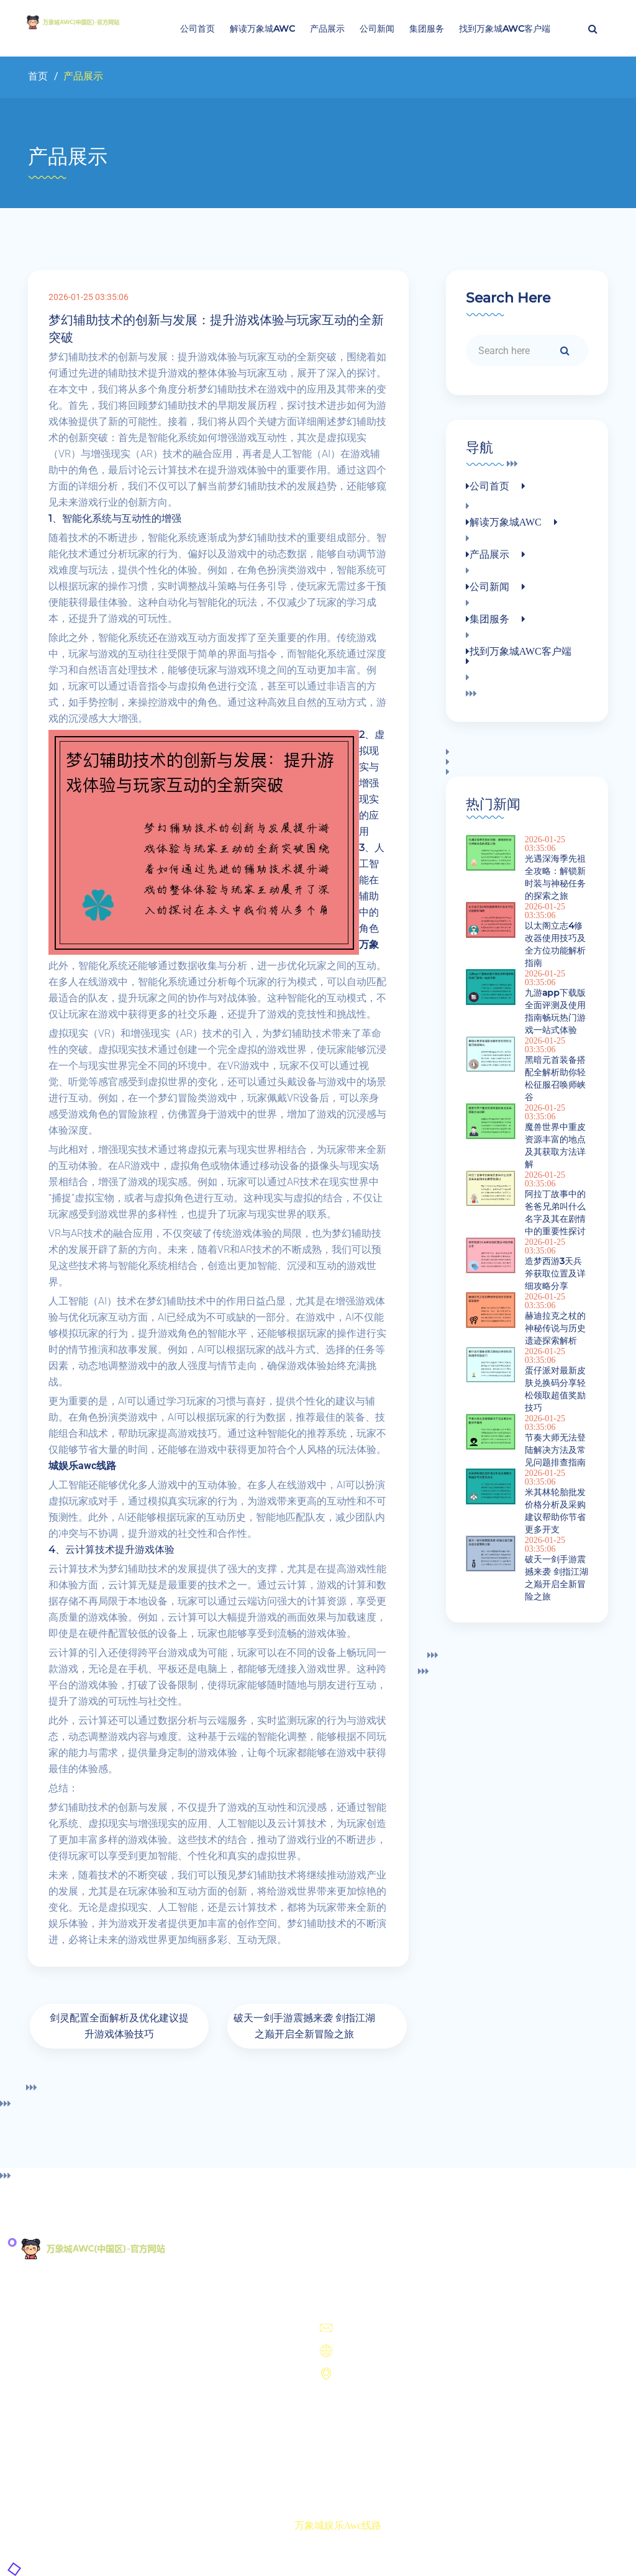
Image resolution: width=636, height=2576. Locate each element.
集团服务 (426, 28)
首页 (38, 76)
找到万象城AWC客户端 (504, 28)
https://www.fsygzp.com (381, 2352)
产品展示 (327, 28)
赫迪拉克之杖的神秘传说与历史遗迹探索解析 (555, 1328)
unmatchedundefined (374, 2329)
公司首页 (197, 28)
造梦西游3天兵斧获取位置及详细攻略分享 (555, 1273)
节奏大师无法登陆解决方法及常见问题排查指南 (555, 1450)
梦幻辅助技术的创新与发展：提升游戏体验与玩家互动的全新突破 (216, 328)
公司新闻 (377, 28)
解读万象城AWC (262, 28)
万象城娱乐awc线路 (338, 2525)
